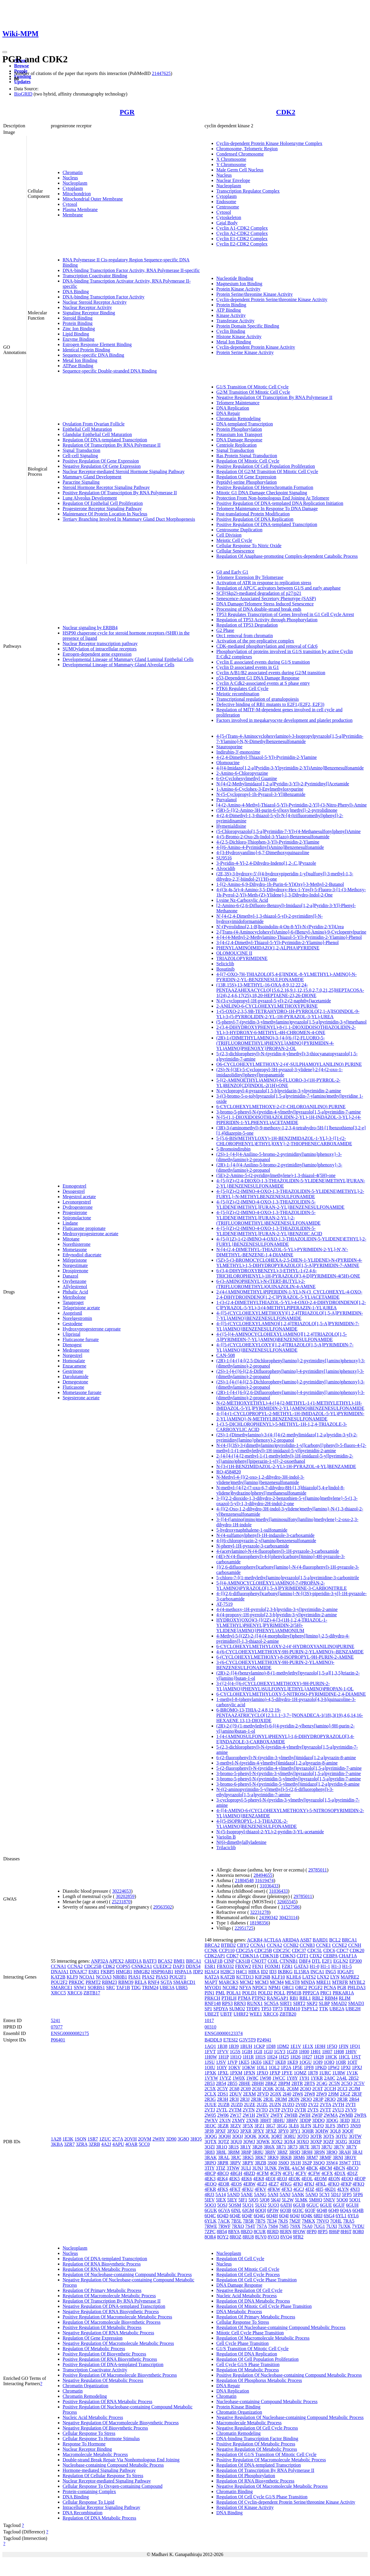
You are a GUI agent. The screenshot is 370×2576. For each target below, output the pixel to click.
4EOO (347, 2178)
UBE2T (212, 2013)
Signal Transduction (81, 450)
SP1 (208, 2008)
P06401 (58, 2039)
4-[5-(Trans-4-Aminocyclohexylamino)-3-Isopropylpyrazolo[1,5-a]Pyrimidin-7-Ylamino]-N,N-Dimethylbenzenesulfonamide (289, 739)
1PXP (274, 2072)
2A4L (341, 2078)
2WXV (211, 2120)
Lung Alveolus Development (90, 497)
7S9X (295, 2226)
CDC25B (93, 1966)
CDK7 (232, 1955)
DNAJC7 (78, 1971)
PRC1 (326, 1992)
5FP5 (347, 2194)
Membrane (73, 214)
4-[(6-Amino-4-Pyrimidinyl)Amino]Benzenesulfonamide (270, 847)
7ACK (224, 2220)
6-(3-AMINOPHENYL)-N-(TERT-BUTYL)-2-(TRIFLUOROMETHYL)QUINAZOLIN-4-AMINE (266, 1284)
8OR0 (358, 2231)
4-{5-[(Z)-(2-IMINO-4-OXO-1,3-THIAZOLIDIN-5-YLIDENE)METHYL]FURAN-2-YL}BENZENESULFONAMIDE (280, 1204)
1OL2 (274, 2067)
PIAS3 (162, 1976)
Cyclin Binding (230, 331)
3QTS (328, 2136)
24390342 (268, 1917)
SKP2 (312, 2003)
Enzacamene (74, 1365)
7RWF (224, 2226)
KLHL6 (293, 1976)
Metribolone (74, 1297)
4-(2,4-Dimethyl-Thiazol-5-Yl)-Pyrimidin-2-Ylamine (266, 757)
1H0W (211, 2056)
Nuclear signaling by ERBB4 (90, 627)
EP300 (355, 1961)
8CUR (260, 2231)
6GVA (224, 2210)
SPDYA (220, 2008)
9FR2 (298, 2236)
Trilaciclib (226, 1847)
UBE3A (167, 1987)
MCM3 (262, 1982)
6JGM (248, 2210)
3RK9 (272, 2157)
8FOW (299, 2231)
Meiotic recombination (237, 693)
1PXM (236, 2072)
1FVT (210, 2051)
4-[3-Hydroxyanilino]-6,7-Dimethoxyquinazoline (262, 852)
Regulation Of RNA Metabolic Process (99, 2269)
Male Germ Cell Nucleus (239, 169)
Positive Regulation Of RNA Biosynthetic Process (110, 2359)
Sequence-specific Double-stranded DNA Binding (110, 370)
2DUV (236, 2093)
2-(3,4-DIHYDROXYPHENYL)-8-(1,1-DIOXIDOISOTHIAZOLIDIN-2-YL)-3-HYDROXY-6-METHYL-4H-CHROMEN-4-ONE (286, 1030)
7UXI (331, 2226)
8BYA (234, 2231)
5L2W (288, 2199)
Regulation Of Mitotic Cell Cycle (247, 460)
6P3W (273, 2210)
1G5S (235, 2051)
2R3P (318, 2099)
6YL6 (353, 2215)
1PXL (223, 2072)
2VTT (325, 2109)
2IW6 (297, 2093)
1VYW (211, 2078)
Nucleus (70, 177)
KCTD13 (245, 1976)
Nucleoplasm (75, 183)
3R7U (326, 2146)
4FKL (321, 2183)
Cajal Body (226, 222)
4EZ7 (273, 2183)
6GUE (326, 2205)
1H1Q (235, 2056)
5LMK (301, 2199)
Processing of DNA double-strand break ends (258, 609)
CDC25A (244, 1950)
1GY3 (279, 2051)
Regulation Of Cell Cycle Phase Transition (256, 2279)
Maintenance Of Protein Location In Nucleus (105, 513)
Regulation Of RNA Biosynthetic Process (102, 2263)
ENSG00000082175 (70, 2033)
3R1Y (245, 2146)
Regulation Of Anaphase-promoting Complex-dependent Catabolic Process (287, 556)
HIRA (253, 1971)
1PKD (321, 2067)
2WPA (360, 2115)
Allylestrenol (75, 1286)
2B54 (221, 2083)
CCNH (354, 1945)
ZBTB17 (91, 1992)
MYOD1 (213, 1987)
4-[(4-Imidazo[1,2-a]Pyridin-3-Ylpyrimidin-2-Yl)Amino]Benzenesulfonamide (290, 767)
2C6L (280, 2088)
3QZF (328, 2141)
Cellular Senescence (235, 550)
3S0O (283, 2162)
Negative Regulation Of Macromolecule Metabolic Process (118, 2343)
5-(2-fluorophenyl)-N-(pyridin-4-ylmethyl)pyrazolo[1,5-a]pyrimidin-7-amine (289, 1768)
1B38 (222, 2046)
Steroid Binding (78, 317)
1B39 (234, 2046)
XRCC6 (74, 1992)
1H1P (223, 2056)
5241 (55, 2020)
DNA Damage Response (239, 439)
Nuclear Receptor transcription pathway (100, 643)
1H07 (327, 2051)
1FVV (223, 2051)
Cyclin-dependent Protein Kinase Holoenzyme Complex (269, 143)
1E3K (67, 2138)
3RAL (224, 2157)
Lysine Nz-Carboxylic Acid (242, 900)
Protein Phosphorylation (239, 429)
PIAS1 (134, 1976)
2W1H (248, 2115)
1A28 (56, 2138)
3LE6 (294, 2125)
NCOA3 (103, 1976)
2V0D (301, 2104)
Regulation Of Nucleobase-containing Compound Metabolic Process (127, 2274)
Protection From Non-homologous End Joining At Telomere (272, 497)
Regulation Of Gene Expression (246, 476)
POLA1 (233, 1992)
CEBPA (330, 1955)
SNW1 (80, 1987)
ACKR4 (254, 1939)
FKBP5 (108, 1971)
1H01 (315, 2051)
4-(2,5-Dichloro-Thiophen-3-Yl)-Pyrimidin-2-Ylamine (267, 841)
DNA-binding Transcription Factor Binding (257, 2438)
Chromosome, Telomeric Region (247, 148)
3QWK (263, 2141)
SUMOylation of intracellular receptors (100, 648)
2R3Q (330, 2099)
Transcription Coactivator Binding (95, 275)
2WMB (346, 2115)
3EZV (235, 2125)
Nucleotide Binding (234, 278)
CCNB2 (291, 1945)
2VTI (351, 2104)
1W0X (238, 2078)
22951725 (244, 1928)
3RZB (260, 2162)
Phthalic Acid (75, 1291)
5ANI (273, 2194)
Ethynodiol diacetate (82, 1254)
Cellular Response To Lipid (88, 2502)
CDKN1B (269, 1955)
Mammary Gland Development (92, 476)
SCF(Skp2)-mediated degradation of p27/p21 (258, 593)
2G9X (275, 2093)
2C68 (234, 2088)
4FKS (222, 2189)
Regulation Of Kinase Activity (245, 2507)
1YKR (317, 2078)
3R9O (331, 2152)
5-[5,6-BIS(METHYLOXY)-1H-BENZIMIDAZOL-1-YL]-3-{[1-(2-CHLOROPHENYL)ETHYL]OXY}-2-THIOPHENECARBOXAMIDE (284, 1141)
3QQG (211, 2136)
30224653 (121, 1891)
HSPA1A (183, 1971)
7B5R (248, 2220)
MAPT (211, 1982)
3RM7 (312, 2157)
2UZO (288, 2104)
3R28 (257, 2146)
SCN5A (271, 2003)
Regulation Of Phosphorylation (245, 2475)
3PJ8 (209, 2130)
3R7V (339, 2146)
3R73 (292, 2146)
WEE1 (256, 2013)
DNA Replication (232, 407)
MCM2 (247, 1982)
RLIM (345, 1998)
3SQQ (319, 2162)
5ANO (311, 2194)
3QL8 (335, 2130)
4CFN (275, 2173)
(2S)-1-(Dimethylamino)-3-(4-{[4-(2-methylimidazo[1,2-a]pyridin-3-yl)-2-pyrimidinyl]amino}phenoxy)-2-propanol (286, 1437)
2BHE (244, 2083)
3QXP (316, 2141)
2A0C (329, 2078)
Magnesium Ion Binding (239, 283)
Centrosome (227, 206)
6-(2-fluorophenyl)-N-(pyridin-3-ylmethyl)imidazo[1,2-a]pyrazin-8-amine (286, 1757)
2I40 (287, 2093)
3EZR (223, 2125)
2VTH (338, 2104)
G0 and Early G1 (232, 572)
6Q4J (295, 2215)
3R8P (246, 2152)
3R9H (306, 2152)
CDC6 (329, 1950)
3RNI (338, 2157)
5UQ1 (248, 2205)
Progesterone (75, 1212)
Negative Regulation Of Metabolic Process (103, 2380)
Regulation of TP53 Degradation (247, 624)
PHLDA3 (356, 1987)
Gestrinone (73, 1371)
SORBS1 (96, 1987)
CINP (229, 1961)
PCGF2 (316, 1987)
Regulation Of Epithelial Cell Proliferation (103, 503)
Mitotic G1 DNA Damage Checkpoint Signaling (261, 492)
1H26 (295, 2056)
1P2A (286, 2067)
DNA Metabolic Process (239, 2311)
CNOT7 (259, 1961)
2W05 (210, 2115)
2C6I (256, 2088)
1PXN (249, 2072)
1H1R (248, 2056)
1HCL (344, 2056)
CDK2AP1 (215, 1955)
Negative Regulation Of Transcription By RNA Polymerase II (274, 397)
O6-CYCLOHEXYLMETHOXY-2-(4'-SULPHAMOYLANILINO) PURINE (289, 1064)
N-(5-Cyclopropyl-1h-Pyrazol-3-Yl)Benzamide (260, 794)
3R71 (281, 2146)
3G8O (183, 2138)
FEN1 (257, 1966)
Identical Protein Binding (86, 349)
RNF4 (153, 1982)
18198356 (259, 1922)
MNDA (308, 1982)
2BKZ (271, 2083)
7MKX (308, 2220)
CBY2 (243, 1945)
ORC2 (301, 1987)
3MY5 (342, 2125)
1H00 (304, 2051)
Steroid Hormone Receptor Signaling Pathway (106, 487)
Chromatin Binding (234, 2491)
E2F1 (327, 1961)
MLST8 (292, 1982)
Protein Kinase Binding (238, 2406)
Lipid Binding (76, 333)
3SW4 (332, 2162)
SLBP (324, 2003)
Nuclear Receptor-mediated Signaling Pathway (107, 2480)
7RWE (211, 2226)
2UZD (237, 2104)
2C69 (246, 2088)
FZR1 (287, 1966)
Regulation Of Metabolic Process (94, 2348)
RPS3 (227, 2003)
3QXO (303, 2141)
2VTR (300, 2109)
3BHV (292, 2120)
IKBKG (285, 1971)
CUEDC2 (162, 1966)
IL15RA (301, 1971)
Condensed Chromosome (240, 153)
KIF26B (262, 1976)
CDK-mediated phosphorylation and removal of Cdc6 (266, 646)
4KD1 (330, 2189)
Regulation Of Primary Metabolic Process (102, 2290)
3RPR (222, 2162)
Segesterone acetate (81, 1397)
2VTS (313, 2109)
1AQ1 (210, 2046)
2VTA (325, 2104)
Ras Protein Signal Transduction (246, 455)
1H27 (307, 2056)
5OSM (235, 2205)
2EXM (249, 2093)
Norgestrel (72, 1355)
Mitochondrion (77, 193)
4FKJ (309, 2183)
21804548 (244, 1880)
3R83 (210, 2152)
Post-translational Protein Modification (253, 513)
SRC (110, 1987)
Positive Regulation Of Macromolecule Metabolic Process (117, 2316)
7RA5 (348, 2220)
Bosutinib (225, 968)
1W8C (252, 2078)
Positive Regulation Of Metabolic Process (102, 2327)
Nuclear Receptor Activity (87, 307)
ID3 (273, 1971)
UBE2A (336, 2008)
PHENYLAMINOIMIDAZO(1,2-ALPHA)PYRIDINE (267, 947)
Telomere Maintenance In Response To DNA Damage (267, 508)
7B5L (236, 2220)
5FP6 (358, 2194)
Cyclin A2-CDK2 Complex (242, 233)
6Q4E (235, 2215)
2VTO (262, 2109)
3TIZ (220, 2168)
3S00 (272, 2162)
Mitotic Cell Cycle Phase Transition (250, 2332)
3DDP (305, 2120)
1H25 (284, 2056)
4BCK (312, 2168)
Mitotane (71, 1238)
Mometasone (75, 1249)
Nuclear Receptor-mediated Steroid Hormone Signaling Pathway (124, 471)
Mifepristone (75, 1260)
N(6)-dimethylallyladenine (241, 1842)
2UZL (262, 2104)
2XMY (238, 2120)
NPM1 (274, 1987)
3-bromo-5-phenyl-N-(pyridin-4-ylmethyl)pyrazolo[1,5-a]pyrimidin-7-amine (288, 1111)
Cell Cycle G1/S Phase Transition (247, 2364)
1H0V (351, 2051)
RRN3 (240, 2003)
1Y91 (304, 2078)
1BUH (246, 2046)
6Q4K (306, 2215)
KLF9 (72, 1976)
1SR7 (93, 2138)
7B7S (260, 2220)
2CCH (330, 2088)
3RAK (211, 2157)
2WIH (304, 2115)
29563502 (162, 1906)
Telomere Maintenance (237, 402)
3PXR (246, 2130)
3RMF (325, 2157)
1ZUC (105, 2138)
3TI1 (356, 2162)
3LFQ (318, 2125)
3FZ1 (260, 2125)
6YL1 (341, 2215)
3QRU (289, 2136)
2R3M (281, 2099)
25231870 (121, 1901)
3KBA (57, 2144)
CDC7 (342, 1950)
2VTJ (210, 2109)
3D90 (171, 2138)
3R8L (221, 2152)
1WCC (278, 2078)
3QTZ (223, 2141)
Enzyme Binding (78, 339)
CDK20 (357, 1950)
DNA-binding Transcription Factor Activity (104, 296)
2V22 (313, 2104)
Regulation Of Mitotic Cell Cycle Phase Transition (264, 2306)
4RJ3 (209, 2194)
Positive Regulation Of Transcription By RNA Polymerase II (120, 492)
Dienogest (72, 1344)
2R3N (293, 2099)
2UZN (275, 2104)
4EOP (360, 2178)
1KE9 (292, 2062)
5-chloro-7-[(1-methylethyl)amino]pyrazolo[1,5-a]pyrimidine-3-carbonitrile (287, 1577)
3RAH (345, 2152)
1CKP (259, 2046)
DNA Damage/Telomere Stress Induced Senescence (265, 603)
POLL (279, 1992)
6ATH (286, 2205)
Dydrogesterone (78, 1207)
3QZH (355, 2141)
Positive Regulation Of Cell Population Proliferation (265, 466)
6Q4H (272, 2215)
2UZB (224, 2104)
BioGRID (23, 93)
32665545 (286, 1901)
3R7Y (351, 2146)
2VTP (274, 2109)
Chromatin (73, 172)
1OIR (341, 2062)
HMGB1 (124, 1971)
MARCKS (229, 1982)
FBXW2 (243, 1966)
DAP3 (179, 1966)
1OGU (305, 2062)
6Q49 (333, 2210)
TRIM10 (292, 2008)
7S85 (284, 2226)
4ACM (298, 2168)
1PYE (286, 2072)
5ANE (247, 2194)
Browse (21, 65)
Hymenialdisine (231, 826)
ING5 (330, 1971)
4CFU (288, 2173)
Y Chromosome (231, 164)
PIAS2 (148, 1976)
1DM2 (283, 2046)
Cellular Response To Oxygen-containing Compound (113, 2486)
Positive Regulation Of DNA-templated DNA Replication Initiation (279, 503)
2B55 (232, 2083)
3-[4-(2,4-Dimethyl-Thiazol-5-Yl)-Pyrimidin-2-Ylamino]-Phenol (277, 942)
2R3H (222, 2099)
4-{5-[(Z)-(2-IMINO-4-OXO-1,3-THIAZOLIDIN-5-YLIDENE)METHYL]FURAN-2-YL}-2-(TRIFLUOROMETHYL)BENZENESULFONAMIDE (268, 1218)
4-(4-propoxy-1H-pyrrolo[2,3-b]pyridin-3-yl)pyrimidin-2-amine (276, 1614)
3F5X (247, 2125)
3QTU (341, 2136)
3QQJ (237, 2136)
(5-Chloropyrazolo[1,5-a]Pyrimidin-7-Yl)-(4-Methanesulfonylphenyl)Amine (288, 831)
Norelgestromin (77, 1318)
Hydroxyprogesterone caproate (92, 1328)
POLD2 (265, 1992)
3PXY (258, 2130)
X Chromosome (231, 159)
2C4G (321, 2083)
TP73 (277, 2008)
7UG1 (319, 2226)
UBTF (226, 2013)
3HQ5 (196, 2138)
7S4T (250, 2226)
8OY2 (222, 2236)
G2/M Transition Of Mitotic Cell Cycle (253, 392)
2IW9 (321, 2093)
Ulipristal (71, 1334)
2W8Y (159, 2138)
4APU (118, 2144)
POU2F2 (59, 1982)
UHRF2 (240, 2013)
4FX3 (286, 2189)
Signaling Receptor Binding (89, 312)
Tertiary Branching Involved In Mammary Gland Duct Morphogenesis (129, 519)
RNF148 (213, 2003)
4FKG (286, 2183)
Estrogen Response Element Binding (97, 344)
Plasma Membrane (80, 209)
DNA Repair (228, 413)
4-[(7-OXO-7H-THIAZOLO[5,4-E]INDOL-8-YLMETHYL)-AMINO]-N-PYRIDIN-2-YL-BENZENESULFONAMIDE (286, 977)
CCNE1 (323, 1945)
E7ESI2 (230, 2039)
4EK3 (210, 2178)
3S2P (307, 2162)
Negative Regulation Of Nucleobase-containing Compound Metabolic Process (290, 2417)
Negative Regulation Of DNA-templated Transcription (114, 2306)
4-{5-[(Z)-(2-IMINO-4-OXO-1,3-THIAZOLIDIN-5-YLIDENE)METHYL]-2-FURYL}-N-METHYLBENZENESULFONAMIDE (290, 1194)
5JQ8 (264, 2199)
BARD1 (320, 1939)
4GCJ (298, 2189)
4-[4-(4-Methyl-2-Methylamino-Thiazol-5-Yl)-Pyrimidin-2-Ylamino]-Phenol (289, 937)
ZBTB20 (287, 2013)
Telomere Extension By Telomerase (249, 577)
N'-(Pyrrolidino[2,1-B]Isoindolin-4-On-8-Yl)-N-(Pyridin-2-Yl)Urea (280, 926)
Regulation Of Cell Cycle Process (248, 2274)
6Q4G (259, 2215)
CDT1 (302, 1955)
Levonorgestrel (77, 1201)
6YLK (211, 2220)
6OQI (260, 2210)
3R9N (319, 2152)
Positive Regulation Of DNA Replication (254, 519)
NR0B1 (120, 1976)
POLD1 (249, 1992)
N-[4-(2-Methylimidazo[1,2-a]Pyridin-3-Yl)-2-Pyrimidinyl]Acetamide (282, 783)
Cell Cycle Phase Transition (242, 2343)
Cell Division (229, 534)
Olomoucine (228, 762)
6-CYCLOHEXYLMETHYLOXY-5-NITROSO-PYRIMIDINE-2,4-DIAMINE (291, 1694)
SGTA (166, 1982)
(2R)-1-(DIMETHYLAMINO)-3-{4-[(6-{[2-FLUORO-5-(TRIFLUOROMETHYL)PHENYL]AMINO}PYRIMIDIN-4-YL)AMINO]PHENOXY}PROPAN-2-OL (275, 1043)
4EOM (320, 2178)
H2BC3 (227, 1971)
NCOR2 (230, 1987)
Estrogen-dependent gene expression (97, 654)
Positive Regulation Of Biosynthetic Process (104, 2353)
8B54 (222, 2231)
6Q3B (285, 2210)
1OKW (248, 2067)
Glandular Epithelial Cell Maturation (97, 434)
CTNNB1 (288, 1961)
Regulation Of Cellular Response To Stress (103, 2475)
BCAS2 (165, 1961)
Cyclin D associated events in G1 (247, 667)
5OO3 (210, 2205)
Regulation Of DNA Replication (246, 2353)
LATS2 (309, 1976)
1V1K (352, 2072)
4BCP (210, 2173)
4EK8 (258, 2178)
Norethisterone (77, 1244)
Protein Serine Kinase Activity (245, 352)
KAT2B (58, 1976)
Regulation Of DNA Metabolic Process (99, 2517)
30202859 (125, 1896)
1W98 (265, 2078)
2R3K (256, 2099)
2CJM (354, 2088)
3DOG (332, 2120)
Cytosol (70, 204)
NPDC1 (259, 1987)
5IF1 (242, 2199)
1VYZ (225, 2078)
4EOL (307, 2178)
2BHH (258, 2083)
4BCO (352, 2168)
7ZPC (210, 2231)
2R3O (306, 2099)
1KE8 (280, 2062)
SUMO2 (237, 2008)
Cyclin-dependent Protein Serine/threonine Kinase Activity (271, 299)
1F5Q (332, 2046)
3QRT (276, 2136)
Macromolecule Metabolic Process (95, 2454)
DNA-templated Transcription (244, 423)
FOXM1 (273, 1966)
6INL (236, 2210)
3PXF (220, 2130)
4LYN (343, 2189)
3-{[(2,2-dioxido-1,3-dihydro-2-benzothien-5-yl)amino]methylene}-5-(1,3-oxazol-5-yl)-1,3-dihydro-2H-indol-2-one (287, 1501)
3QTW (355, 2136)
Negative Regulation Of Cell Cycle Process (257, 2427)
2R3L (268, 2099)
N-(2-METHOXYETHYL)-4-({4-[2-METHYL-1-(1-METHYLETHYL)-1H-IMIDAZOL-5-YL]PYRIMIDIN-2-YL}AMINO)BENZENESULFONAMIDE (290, 1405)
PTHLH (229, 1998)
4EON (334, 2178)
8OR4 (210, 2236)
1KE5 (243, 2062)
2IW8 (309, 2093)
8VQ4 (286, 2236)
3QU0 (236, 2141)
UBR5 (182, 1987)
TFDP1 (253, 2008)
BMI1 (179, 1961)
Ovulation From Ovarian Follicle (94, 423)
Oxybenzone (74, 1281)
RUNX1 (255, 2003)
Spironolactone (77, 1217)
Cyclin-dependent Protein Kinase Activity (255, 347)
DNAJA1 (59, 1971)
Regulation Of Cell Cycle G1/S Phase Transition (261, 2496)
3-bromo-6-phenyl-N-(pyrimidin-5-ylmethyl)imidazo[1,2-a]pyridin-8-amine (287, 1784)
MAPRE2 (350, 1976)
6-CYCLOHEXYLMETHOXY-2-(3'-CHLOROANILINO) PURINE (281, 1106)
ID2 (264, 1971)
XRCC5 (58, 1992)
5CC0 (144, 2144)
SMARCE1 (62, 1987)
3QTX (211, 2141)
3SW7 (345, 2162)
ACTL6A (272, 1939)
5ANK (298, 2194)
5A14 (220, 2194)
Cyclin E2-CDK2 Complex (241, 243)
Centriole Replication (236, 445)
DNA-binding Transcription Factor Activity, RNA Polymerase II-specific (131, 270)
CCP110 (227, 1950)
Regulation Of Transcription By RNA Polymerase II (111, 445)
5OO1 (355, 2199)
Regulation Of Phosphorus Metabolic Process (259, 2380)
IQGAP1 (345, 1971)
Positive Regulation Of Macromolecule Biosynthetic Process (120, 2375)
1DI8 (271, 2046)
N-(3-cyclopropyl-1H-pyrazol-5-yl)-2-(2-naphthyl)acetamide (273, 1000)
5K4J (276, 2199)
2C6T (317, 2088)
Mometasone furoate (82, 1392)
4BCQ (223, 2173)
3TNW (233, 2168)
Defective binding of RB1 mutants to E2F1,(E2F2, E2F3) (270, 704)
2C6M (293, 2088)
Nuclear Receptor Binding (87, 2449)
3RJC (236, 2157)
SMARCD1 (184, 1982)
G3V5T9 (247, 2039)
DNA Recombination (83, 2512)
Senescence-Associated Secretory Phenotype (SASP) (266, 598)
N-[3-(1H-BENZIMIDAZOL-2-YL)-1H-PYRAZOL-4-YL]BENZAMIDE (286, 1466)
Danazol (70, 1275)
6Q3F (310, 2210)
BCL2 (335, 1939)
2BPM (284, 2083)
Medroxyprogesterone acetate (90, 1233)
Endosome (226, 201)
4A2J (106, 2144)
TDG (136, 1987)
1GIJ (268, 2051)
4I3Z (309, 2189)
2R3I (234, 2099)
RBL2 (318, 1998)
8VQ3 (273, 2236)
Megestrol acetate (79, 1196)
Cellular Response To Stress (89, 2433)
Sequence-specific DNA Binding (93, 355)
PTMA (244, 1998)
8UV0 (261, 2236)
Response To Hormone (84, 2443)
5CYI (324, 2194)
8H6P (334, 2231)
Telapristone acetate (81, 1307)
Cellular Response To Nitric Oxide (249, 545)
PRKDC (76, 1982)
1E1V (295, 2046)
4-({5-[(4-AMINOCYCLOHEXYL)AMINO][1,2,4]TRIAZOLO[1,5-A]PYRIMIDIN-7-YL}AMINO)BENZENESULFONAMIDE (281, 1337)
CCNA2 (75, 1966)
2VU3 (338, 2109)
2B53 (210, 2083)
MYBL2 (357, 1982)
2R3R (342, 2099)
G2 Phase (225, 630)
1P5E (297, 2067)
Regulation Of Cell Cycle (240, 2258)
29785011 (317, 1869)
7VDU (358, 2226)
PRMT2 (93, 1982)
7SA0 (307, 2226)
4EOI (270, 2178)
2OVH (130, 2138)
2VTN (249, 2109)
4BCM (325, 2168)
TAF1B (123, 1987)
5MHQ (315, 2199)
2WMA (331, 2115)
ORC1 (288, 1987)
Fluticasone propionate (84, 1228)
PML (220, 1992)
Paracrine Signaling (81, 482)
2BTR (297, 2083)
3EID (344, 2120)
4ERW (249, 2183)
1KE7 (268, 2062)
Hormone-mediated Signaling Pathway (99, 2470)
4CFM (262, 2173)
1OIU (210, 2067)
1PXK (210, 2072)
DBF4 (305, 1961)
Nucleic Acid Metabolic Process (93, 2417)
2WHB (290, 2115)
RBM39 (125, 1982)
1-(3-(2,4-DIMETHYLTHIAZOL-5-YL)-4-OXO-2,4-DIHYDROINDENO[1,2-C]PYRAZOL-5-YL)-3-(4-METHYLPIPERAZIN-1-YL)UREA (291, 1305)
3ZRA (81, 2144)
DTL (316, 1961)
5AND (233, 2194)
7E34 (272, 2220)
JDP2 (198, 1971)
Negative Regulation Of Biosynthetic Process (105, 2427)
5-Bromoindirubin (233, 1148)
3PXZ (271, 2130)
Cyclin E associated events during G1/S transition (263, 662)
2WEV (262, 2115)
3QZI (210, 2146)
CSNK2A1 (141, 1966)
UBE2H (353, 2008)
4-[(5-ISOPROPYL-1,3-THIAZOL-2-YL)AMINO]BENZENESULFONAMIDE (256, 1824)
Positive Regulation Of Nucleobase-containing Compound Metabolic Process (289, 2375)
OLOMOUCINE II (234, 953)
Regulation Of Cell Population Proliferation (257, 2359)
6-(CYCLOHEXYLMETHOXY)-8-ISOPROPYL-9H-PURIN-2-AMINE (285, 1657)
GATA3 (301, 1966)
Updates (22, 81)
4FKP (346, 2183)
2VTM (235, 2109)
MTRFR (340, 1982)
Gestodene (73, 1323)
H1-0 (314, 1966)
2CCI (342, 2088)
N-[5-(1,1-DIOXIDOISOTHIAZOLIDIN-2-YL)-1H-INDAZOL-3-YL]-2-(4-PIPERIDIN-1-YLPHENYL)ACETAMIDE (288, 1120)
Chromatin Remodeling (238, 418)
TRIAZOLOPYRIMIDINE (241, 958)
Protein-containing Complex (89, 2491)
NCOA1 (87, 1976)
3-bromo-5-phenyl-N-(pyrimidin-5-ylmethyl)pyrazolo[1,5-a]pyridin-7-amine (288, 1778)
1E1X (307, 2046)
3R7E (304, 2146)
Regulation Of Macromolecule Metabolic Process (109, 2295)
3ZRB (94, 2144)
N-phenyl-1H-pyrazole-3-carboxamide (252, 1545)
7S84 (273, 2226)
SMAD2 (339, 2003)
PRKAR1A (343, 1992)
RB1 (293, 1998)
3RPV (235, 2162)
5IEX (221, 2199)
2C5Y (222, 2088)
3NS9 (355, 2125)
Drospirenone (75, 1270)
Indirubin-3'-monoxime (238, 751)
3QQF (348, 2130)
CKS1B (242, 1961)
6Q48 (322, 2210)
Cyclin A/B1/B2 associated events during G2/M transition (270, 672)
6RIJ (318, 2215)
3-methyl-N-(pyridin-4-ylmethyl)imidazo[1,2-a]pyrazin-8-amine (277, 1762)
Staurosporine (229, 746)
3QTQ (303, 2136)
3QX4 (289, 2141)
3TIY (210, 2168)
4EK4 (222, 2178)
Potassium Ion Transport (239, 434)
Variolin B (226, 1836)
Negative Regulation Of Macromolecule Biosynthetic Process (121, 2422)
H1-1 (325, 1966)
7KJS (283, 2220)
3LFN (305, 2125)
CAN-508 (225, 1355)
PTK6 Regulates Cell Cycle (242, 688)
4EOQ (211, 2183)
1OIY (222, 2067)
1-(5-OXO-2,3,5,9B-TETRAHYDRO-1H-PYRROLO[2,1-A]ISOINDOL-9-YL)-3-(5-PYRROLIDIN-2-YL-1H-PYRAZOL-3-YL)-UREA (287, 1014)
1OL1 (262, 2067)
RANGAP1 (278, 1998)
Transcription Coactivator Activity (95, 2369)
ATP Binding (228, 310)
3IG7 (270, 2125)
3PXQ (233, 2130)
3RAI (357, 2152)
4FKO (333, 2183)
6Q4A (345, 2210)
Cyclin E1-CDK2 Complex (241, 238)
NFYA (245, 1987)
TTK (323, 2008)
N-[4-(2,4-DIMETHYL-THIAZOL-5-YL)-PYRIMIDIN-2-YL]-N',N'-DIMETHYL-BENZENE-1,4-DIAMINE (282, 1252)
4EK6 (246, 2178)
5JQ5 (253, 2199)
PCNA (330, 1987)
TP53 (266, 2008)
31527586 (290, 1906)
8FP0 (312, 2231)
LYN (334, 1976)
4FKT (235, 2189)
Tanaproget (73, 1302)
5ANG (260, 2194)
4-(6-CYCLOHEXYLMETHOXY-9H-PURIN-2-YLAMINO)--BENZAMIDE (290, 1651)
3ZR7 (69, 2144)
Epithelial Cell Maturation (87, 429)
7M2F (295, 2220)
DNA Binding (76, 291)
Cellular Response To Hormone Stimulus (101, 2438)
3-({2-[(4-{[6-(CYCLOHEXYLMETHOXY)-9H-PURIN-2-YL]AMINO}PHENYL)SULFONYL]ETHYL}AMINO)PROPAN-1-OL (285, 1686)
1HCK (331, 2056)
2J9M (333, 2093)
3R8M (234, 2152)
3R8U (257, 2152)
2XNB (252, 2120)
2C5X (210, 2088)
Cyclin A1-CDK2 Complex (242, 228)
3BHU (278, 2120)
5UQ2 (261, 2205)
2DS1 (222, 2093)
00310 (210, 2026)
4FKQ (358, 2183)
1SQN (80, 2138)
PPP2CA (311, 1992)
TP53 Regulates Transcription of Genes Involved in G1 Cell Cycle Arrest (285, 614)
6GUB (299, 2205)
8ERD (273, 2231)
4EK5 (234, 2178)
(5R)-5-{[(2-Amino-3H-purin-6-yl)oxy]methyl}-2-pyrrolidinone (276, 810)
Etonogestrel (74, 1185)
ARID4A (290, 1939)
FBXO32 (225, 1966)
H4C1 (241, 1971)
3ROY (350, 2157)
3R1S (233, 2146)
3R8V (270, 2152)
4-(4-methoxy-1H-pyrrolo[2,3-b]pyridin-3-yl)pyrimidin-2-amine (277, 1609)
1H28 (318, 2056)
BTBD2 (228, 1945)
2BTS (309, 2083)
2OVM (144, 2138)
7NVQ (322, 2220)
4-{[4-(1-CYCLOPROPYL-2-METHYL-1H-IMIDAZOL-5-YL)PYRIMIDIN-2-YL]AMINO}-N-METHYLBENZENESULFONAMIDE (290, 1416)
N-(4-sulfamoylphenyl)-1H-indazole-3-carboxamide (265, 1535)
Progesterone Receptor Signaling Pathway (102, 508)
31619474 (264, 1880)
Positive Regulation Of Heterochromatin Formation (264, 487)
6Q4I (284, 2215)
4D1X (340, 2173)
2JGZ (345, 2093)
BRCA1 (193, 1961)
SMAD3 (356, 2003)
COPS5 (123, 1966)
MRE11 (323, 1982)
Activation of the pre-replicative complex (255, 640)
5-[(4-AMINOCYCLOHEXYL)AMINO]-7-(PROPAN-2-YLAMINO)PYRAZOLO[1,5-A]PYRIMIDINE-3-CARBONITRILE (281, 1585)
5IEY (232, 2199)
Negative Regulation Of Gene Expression (102, 466)
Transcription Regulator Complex (247, 190)
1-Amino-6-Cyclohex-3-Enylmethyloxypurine (259, 789)
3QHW (322, 2130)
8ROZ (235, 2236)
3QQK (250, 2136)
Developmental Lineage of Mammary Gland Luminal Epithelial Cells (128, 659)
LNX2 (323, 1976)
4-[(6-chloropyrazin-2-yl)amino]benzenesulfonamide (266, 1540)
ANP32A (99, 1961)
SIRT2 (299, 2003)
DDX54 (193, 1966)
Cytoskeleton (228, 217)
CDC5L (314, 1950)
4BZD (249, 2173)
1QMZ (300, 2072)
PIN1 (210, 1992)
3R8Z (282, 2152)
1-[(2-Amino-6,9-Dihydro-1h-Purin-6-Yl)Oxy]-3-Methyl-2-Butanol (280, 884)
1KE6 (256, 2062)
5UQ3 (273, 2205)
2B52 (354, 2078)
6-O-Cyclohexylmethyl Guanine (246, 778)
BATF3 (150, 1961)
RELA (141, 1982)
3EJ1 (355, 2120)
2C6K (268, 2088)
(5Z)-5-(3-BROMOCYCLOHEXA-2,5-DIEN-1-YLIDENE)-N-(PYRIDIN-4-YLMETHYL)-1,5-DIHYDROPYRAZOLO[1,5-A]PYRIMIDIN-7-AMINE (289, 1263)
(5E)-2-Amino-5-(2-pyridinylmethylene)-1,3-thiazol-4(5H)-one (276, 1175)
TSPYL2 (309, 2008)
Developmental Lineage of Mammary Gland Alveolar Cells (118, 664)
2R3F (356, 2093)
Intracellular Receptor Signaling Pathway (101, 2507)
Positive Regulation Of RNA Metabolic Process (107, 2401)
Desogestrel (74, 1191)
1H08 (339, 2051)
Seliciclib (225, 963)
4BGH (236, 2173)
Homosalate (74, 1360)
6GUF (339, 2205)
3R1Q (221, 2146)
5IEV (210, 2199)
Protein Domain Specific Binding (247, 325)
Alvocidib (225, 868)
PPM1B (294, 1992)
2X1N (225, 2120)
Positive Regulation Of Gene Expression (101, 460)
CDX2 (315, 1955)
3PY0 (283, 2130)
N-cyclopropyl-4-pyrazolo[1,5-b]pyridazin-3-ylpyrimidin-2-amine (278, 1090)
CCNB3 (307, 1945)
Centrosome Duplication (239, 529)
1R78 (313, 2072)
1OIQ (329, 2062)
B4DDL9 (213, 2039)
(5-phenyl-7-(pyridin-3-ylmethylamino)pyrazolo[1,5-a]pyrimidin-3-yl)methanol (291, 1021)
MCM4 (277, 1982)
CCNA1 (58, 1966)
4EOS (236, 2183)
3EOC (210, 2125)
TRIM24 (150, 1987)
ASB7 (306, 1939)
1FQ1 (354, 2046)
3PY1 (295, 2130)
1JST (356, 2056)
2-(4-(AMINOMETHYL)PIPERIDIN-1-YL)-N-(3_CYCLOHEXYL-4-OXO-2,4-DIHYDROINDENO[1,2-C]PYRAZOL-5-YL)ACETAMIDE (289, 1294)
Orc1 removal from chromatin (244, 635)
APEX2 (116, 1961)
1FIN (344, 2046)
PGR (127, 112)
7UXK (344, 2226)
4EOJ (282, 2178)
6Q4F (247, 2215)
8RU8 (248, 2236)
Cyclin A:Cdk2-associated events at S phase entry (263, 683)
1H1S (260, 2056)
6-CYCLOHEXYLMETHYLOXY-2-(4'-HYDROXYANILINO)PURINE (285, 1646)
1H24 (272, 2056)
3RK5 (248, 2157)
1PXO (262, 2072)
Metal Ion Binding (80, 360)
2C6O (305, 2088)
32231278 (259, 1912)
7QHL (336, 2220)
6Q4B (358, 2210)
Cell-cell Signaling (80, 455)
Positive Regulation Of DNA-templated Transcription (266, 524)
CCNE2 (339, 1945)
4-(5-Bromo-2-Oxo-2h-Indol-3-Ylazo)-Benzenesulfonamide (272, 836)
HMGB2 (141, 1971)
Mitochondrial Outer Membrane (93, 198)
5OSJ (222, 2205)
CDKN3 (287, 1955)
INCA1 (317, 1971)
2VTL (222, 2109)
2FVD (263, 2093)
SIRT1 (286, 2003)
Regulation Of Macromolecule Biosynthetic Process (111, 2322)
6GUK (211, 2210)
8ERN (286, 2231)
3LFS (330, 2125)
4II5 (320, 2189)
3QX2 (276, 2141)
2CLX (210, 2093)
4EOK (294, 2178)
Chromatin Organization (85, 2385)
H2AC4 (212, 1971)
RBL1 (305, 1998)
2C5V (359, 2083)
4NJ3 (355, 2189)
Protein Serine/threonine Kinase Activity (254, 294)
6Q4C (210, 2215)
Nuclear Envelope (233, 180)
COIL (273, 1961)
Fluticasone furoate (81, 1339)
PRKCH (212, 1998)
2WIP (317, 2115)
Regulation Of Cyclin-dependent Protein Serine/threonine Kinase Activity (285, 2502)
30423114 (288, 1917)
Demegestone (75, 1381)
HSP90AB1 (162, 1971)
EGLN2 (340, 1961)
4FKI (298, 2183)
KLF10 (278, 1976)
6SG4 (329, 2215)
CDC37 (299, 1950)
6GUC (313, 2205)
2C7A (117, 2138)
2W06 (223, 2115)
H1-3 (336, 1966)
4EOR (224, 2183)
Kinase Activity (231, 315)
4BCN (339, 2168)
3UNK (270, 2168)
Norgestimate (75, 1265)
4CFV (301, 2173)
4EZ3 (262, 2183)
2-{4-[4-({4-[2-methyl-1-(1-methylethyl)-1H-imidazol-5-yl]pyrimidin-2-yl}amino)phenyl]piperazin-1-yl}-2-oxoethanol (284, 1458)
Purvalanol (226, 799)
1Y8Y (292, 2078)
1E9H (319, 2046)
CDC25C (282, 1950)
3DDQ (318, 2120)
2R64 (354, 2099)
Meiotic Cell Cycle (234, 540)
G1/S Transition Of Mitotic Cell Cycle (252, 386)
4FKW (273, 2189)
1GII (258, 2051)
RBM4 (331, 1998)
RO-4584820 (228, 1471)
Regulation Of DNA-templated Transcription (105, 439)
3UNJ (257, 2168)
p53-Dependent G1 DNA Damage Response (257, 677)
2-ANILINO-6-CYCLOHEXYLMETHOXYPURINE (267, 1006)
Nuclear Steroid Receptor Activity (95, 302)
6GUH (352, 2205)
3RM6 (299, 2157)
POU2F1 (178, 1976)
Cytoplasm (73, 188)
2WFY (276, 2115)
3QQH (224, 2136)
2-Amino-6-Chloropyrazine (242, 773)
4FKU (247, 2189)
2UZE (249, 2104)
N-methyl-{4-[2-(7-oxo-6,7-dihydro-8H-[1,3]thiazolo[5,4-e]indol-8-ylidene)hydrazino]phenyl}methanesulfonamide (280, 1490)
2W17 (235, 2115)
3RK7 (260, 2157)
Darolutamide (75, 1376)
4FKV (261, 2189)
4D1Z (352, 2173)
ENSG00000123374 (224, 2033)
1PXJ (357, 2067)
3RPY (248, 2162)
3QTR (316, 2136)
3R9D (294, 2152)
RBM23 (109, 1982)
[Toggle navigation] (4, 52)
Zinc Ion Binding (79, 328)
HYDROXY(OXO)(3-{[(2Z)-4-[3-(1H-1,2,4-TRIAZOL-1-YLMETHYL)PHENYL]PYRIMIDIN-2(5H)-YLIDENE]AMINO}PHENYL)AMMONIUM (271, 1625)
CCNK (211, 1950)
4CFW (314, 2173)
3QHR (308, 2130)
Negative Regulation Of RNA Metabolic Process (108, 2332)
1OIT (352, 2062)
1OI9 (318, 2062)
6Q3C (298, 2210)
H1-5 (347, 1966)
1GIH (247, 2051)
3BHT (266, 2120)
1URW (338, 2072)
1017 (209, 2020)
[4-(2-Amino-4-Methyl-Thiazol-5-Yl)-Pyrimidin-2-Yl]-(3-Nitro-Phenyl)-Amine (291, 804)
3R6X (269, 2146)
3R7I (315, 2146)
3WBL (284, 2168)
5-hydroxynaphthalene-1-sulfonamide (251, 1529)
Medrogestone (76, 1350)
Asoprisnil (72, 1312)
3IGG (282, 2125)
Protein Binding (78, 323)
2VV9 (350, 2109)
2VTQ (287, 2109)
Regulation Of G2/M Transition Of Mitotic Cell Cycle (267, 471)
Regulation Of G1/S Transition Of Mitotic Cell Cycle (266, 2454)
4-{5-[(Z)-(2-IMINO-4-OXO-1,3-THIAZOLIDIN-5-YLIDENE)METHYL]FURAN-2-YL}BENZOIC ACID (269, 1231)
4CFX (327, 2173)
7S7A (262, 2226)
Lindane (70, 1223)
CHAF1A (347, 1955)
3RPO (210, 2162)
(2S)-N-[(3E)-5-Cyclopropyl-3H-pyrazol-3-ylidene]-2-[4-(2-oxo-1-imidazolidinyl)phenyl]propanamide (279, 1072)
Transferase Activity (235, 320)
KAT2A (212, 1976)
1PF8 (309, 2067)
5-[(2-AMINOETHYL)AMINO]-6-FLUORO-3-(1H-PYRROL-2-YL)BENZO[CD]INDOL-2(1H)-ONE (278, 1083)
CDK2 (285, 112)
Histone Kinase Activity (239, 336)
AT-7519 (224, 1604)
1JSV (221, 2062)
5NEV (329, 2199)
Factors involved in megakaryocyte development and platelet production (284, 720)
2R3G (210, 2099)
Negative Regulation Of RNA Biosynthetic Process (111, 2311)
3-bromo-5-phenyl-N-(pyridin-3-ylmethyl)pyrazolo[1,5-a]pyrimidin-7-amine (288, 1773)
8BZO (246, 2231)
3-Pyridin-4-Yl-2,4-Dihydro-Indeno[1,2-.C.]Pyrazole (266, 863)
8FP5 (323, 2231)
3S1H (295, 2162)
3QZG (341, 2141)
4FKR (210, 2189)
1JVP (232, 2062)
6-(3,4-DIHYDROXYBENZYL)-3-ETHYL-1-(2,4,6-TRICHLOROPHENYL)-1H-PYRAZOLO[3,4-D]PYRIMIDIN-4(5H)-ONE (288, 1273)
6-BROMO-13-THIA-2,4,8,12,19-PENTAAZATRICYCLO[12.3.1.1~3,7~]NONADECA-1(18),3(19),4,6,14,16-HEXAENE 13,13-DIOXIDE (289, 1715)
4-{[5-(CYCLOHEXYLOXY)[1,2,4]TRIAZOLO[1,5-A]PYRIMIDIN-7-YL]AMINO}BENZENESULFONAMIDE (285, 1347)
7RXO (238, 2226)
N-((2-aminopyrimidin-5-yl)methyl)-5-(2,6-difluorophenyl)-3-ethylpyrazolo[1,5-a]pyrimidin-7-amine (275, 1792)
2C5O (346, 2083)
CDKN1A (249, 1955)
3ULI (246, 2168)
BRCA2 (212, 1945)
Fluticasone (73, 1387)
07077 (57, 2026)
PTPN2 (259, 1998)
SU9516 (224, 857)
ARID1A (133, 1961)
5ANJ (284, 2194)
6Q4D (222, 2215)
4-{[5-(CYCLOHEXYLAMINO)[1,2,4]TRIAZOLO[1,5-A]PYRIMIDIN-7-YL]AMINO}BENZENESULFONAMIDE (287, 1326)
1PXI (346, 2067)
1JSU (210, 2062)
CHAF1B (213, 1961)
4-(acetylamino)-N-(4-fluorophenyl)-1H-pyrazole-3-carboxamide (277, 1551)
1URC (325, 2072)
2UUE (211, 2104)
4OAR (131, 2144)
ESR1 (93, 1971)
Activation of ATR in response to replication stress (263, 582)
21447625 (161, 73)
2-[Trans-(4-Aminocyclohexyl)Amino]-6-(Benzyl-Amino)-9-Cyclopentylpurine (291, 931)
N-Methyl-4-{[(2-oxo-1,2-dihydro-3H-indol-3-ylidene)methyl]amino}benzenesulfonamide (260, 1480)
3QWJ (249, 2141)
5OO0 (342, 2199)
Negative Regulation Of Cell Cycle (249, 2290)
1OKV (234, 2067)
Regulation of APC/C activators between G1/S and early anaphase (278, 587)
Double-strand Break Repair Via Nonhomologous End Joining (121, 2459)
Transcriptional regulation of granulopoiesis (257, 699)
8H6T (346, 2231)
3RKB (286, 2157)
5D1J (336, 2194)
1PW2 (333, 2067)
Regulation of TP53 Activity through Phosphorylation (266, 619)
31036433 (269, 1885)
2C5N (334, 2083)
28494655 (263, 1875)
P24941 (264, 2039)
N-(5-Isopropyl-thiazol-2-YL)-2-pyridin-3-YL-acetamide (270, 1831)
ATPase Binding (78, 365)
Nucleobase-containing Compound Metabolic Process (113, 2465)
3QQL (263, 2136)
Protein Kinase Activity (238, 288)
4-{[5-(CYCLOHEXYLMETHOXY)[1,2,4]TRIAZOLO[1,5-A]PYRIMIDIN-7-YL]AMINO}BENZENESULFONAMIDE (289, 1315)
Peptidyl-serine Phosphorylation (246, 482)
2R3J (245, 2099)
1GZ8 (292, 2051)
